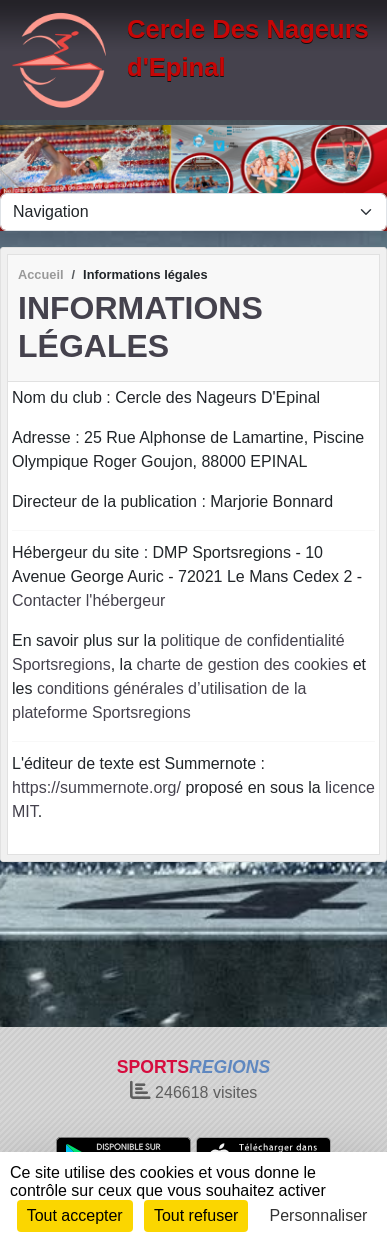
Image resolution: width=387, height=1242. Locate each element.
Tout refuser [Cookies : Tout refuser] (196, 1215)
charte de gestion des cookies (243, 664)
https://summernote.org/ (96, 787)
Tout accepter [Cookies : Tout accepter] (75, 1215)
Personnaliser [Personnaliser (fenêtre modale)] (319, 1215)
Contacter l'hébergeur (88, 600)
